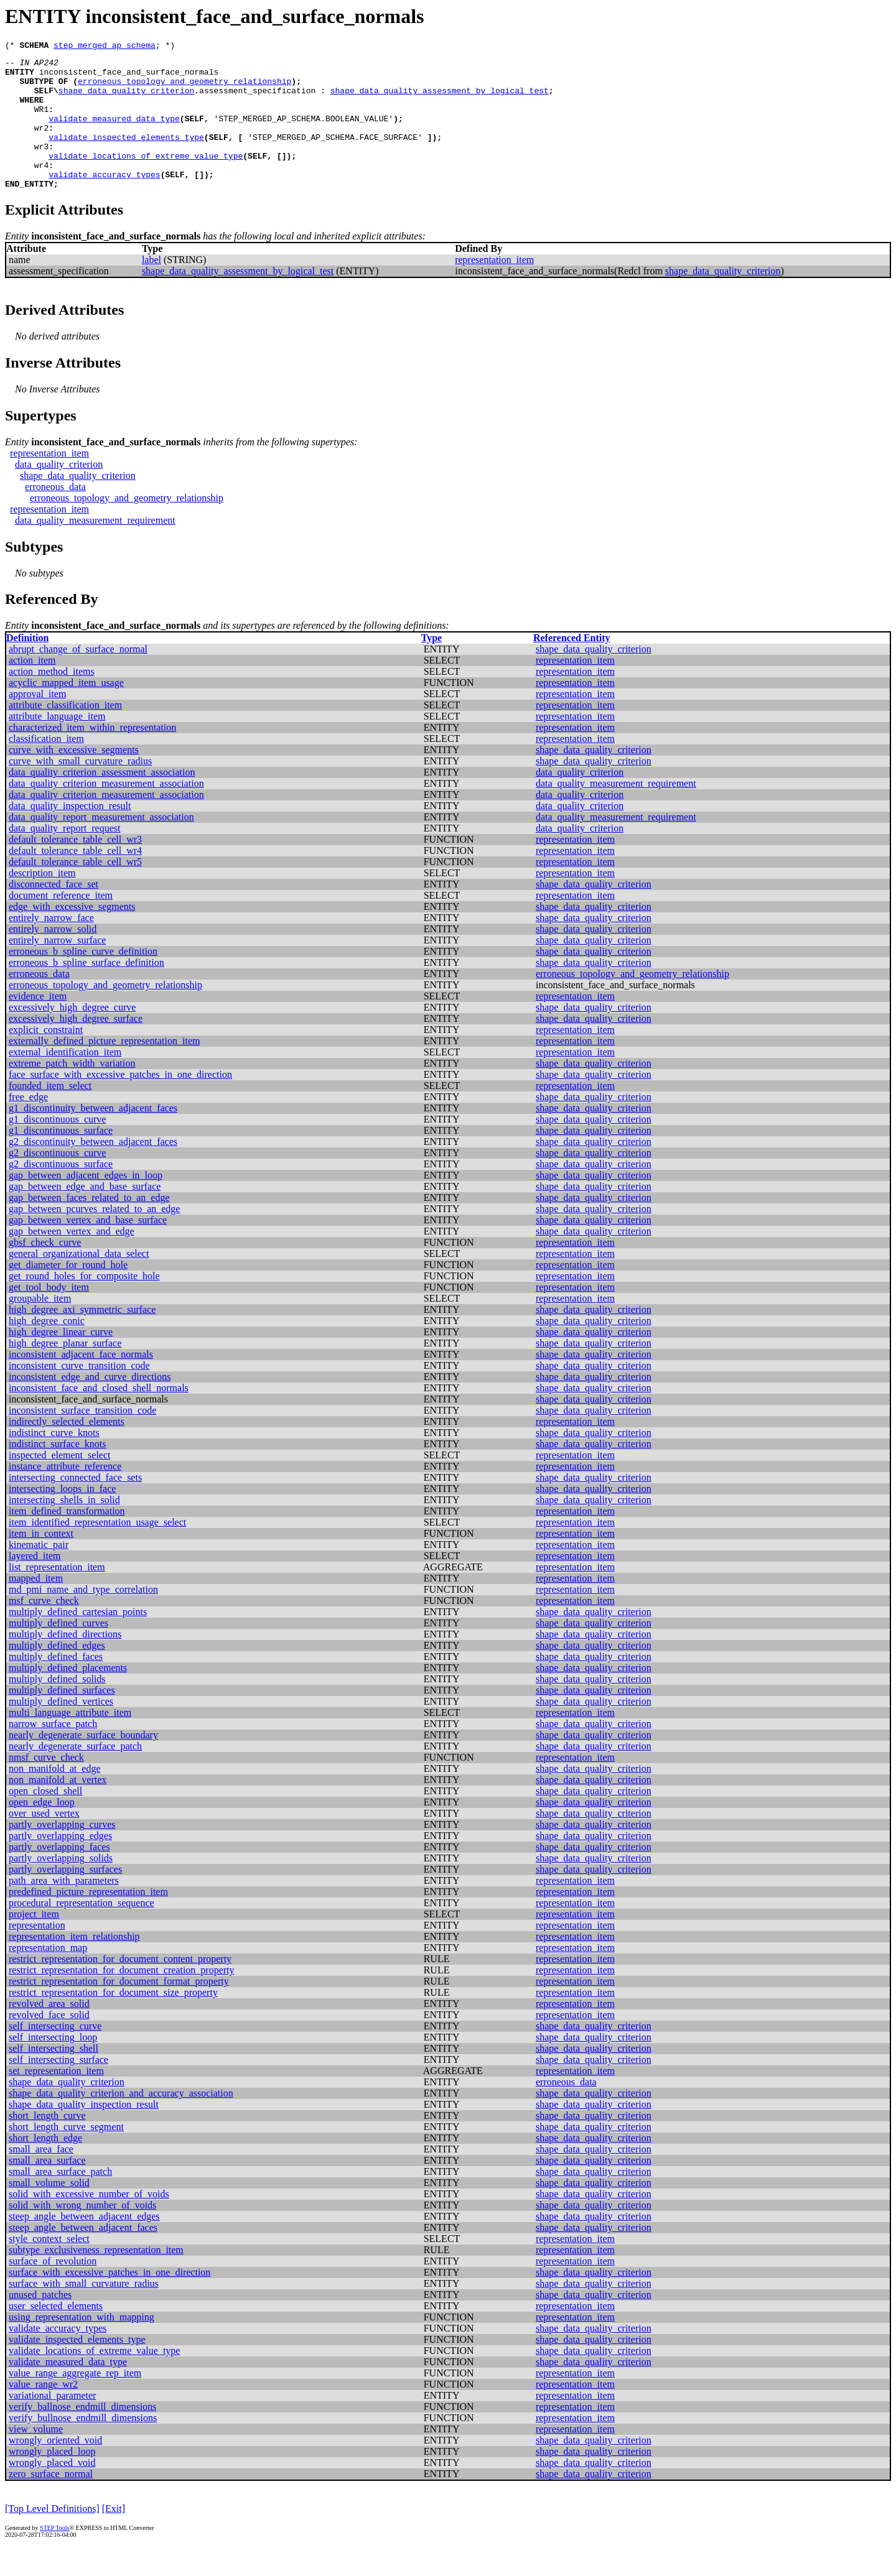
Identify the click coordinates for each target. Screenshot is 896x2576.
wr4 (41, 189)
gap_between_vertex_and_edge (71, 1259)
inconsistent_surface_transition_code (82, 1438)
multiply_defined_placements (68, 1695)
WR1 (41, 121)
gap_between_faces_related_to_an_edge (89, 1225)
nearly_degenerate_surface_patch (75, 1774)
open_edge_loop (42, 1830)
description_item (42, 901)
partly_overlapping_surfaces (65, 1897)
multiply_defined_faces (56, 1684)
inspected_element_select (59, 1483)
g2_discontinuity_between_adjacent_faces (93, 1169)
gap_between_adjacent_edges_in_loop (85, 1203)
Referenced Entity (571, 665)
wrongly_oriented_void (55, 2468)
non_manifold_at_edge (55, 1796)
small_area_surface (47, 2188)
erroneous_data (55, 514)
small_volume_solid (49, 2210)
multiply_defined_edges (57, 1673)
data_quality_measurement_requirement (95, 548)
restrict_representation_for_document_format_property (119, 2009)
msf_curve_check (44, 1628)
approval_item (37, 721)
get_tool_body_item (49, 1315)
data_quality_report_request (65, 856)
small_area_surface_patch (60, 2199)
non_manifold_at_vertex (57, 1807)
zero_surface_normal (51, 2501)
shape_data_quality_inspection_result (84, 2132)
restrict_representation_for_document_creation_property (122, 1998)
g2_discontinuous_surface (61, 1192)
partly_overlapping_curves (62, 1852)
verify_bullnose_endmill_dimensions (83, 2445)
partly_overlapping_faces (59, 1874)
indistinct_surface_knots (57, 1471)
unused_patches (40, 2322)
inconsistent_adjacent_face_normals (81, 1382)
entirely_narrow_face (51, 945)
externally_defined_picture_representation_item (104, 1068)
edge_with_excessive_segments (72, 934)
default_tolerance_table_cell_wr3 (75, 867)
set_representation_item (56, 2098)
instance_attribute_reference (65, 1494)
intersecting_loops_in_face (62, 1516)
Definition (27, 665)
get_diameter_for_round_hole (68, 1292)
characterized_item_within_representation (92, 755)
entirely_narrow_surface (57, 968)
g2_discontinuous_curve (57, 1180)
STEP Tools (54, 2555)
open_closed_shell (45, 1819)
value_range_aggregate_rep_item (75, 2401)
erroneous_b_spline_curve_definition (83, 979)
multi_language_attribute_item (70, 1740)
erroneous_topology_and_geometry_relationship (184, 88)
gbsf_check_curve (45, 1270)
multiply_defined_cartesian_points (78, 1639)
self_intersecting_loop (53, 2065)
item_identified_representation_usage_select (97, 1550)
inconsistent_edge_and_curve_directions (89, 1404)
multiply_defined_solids (57, 1707)
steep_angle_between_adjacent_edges (84, 2244)
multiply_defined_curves (58, 1651)
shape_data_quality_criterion (126, 99)
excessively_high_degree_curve (72, 1035)
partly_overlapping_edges (60, 1863)
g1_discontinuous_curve (57, 1147)
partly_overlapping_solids (61, 1886)
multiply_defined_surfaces (62, 1718)
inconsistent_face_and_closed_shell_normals (99, 1416)
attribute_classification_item (65, 733)
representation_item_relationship (74, 1964)
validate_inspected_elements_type (126, 155)
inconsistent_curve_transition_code (79, 1393)
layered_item (35, 1583)
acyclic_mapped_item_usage (66, 710)
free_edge (28, 1124)
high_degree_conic (47, 1348)
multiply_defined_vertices (61, 1729)
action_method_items (52, 699)
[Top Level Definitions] (52, 2536)
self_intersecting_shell (53, 2076)
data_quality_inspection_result (70, 833)
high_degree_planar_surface (65, 1371)
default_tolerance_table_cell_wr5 (75, 889)
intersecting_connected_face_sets (75, 1505)
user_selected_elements (56, 2333)
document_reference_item (61, 923)
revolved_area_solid (49, 2031)
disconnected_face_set (53, 912)
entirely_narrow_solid (52, 957)
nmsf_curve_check (46, 1785)
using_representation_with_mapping (81, 2345)
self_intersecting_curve (55, 2054)
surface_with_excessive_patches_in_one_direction (109, 2300)
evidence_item (38, 1024)
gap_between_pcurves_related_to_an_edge (94, 1236)
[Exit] (113, 2536)
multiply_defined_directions (65, 1662)
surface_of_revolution (52, 2289)
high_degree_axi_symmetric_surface (82, 1337)
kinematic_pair (38, 1572)
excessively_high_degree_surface (75, 1046)
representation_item (494, 287)
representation (37, 1953)
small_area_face (41, 2177)
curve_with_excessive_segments (74, 777)
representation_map (48, 1975)
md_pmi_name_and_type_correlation (83, 1617)
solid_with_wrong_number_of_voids (82, 2233)
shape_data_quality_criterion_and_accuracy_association (121, 2121)
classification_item (46, 766)
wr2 (41, 144)
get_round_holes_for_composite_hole (84, 1304)
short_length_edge (45, 2166)
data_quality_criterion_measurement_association (106, 811)
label (151, 287)
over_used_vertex (44, 1841)
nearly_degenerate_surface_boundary (83, 1763)
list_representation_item (57, 1595)
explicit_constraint (46, 1057)
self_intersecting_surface (58, 2087)
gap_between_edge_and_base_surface (85, 1214)
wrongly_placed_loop (52, 2479)
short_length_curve (47, 2143)
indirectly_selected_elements (66, 1449)
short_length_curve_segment (66, 2154)
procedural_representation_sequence (81, 1930)
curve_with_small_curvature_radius (80, 789)
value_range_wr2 (43, 2412)
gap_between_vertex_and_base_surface (88, 1248)
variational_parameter (52, 2423)
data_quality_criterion (59, 492)
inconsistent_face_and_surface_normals (129, 77)
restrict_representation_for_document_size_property (113, 2020)
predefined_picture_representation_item (88, 1919)
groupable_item (40, 1326)
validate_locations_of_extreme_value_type (146, 177)
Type (431, 665)
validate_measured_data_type (114, 133)
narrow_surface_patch (53, 1751)
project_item (34, 1942)
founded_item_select (50, 1113)
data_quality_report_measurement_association (101, 845)
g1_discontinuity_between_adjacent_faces (93, 1136)
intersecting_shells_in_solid (64, 1527)
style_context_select (49, 2266)
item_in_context (41, 1561)
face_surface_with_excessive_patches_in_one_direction (120, 1102)
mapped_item (36, 1606)
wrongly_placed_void (52, 2490)
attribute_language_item (57, 744)
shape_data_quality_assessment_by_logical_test (439, 99)
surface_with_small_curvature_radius (84, 2311)
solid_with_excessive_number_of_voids (89, 2222)
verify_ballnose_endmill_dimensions (82, 2434)
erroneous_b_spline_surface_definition (86, 990)
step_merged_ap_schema (105, 46)
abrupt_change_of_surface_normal (78, 677)
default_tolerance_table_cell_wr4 (75, 878)
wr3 (41, 166)
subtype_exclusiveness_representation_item (96, 2278)
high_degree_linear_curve (61, 1360)
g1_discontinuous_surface (61, 1158)
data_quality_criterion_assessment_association (102, 800)
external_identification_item (65, 1080)
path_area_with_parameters (64, 1908)
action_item (32, 688)
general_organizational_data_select (79, 1281)
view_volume (36, 2457)
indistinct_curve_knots (54, 1460)
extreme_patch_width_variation (72, 1091)
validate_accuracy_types (104, 200)
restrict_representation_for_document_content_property (120, 1986)
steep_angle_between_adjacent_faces (83, 2255)
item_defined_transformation (67, 1539)
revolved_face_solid (49, 2042)
